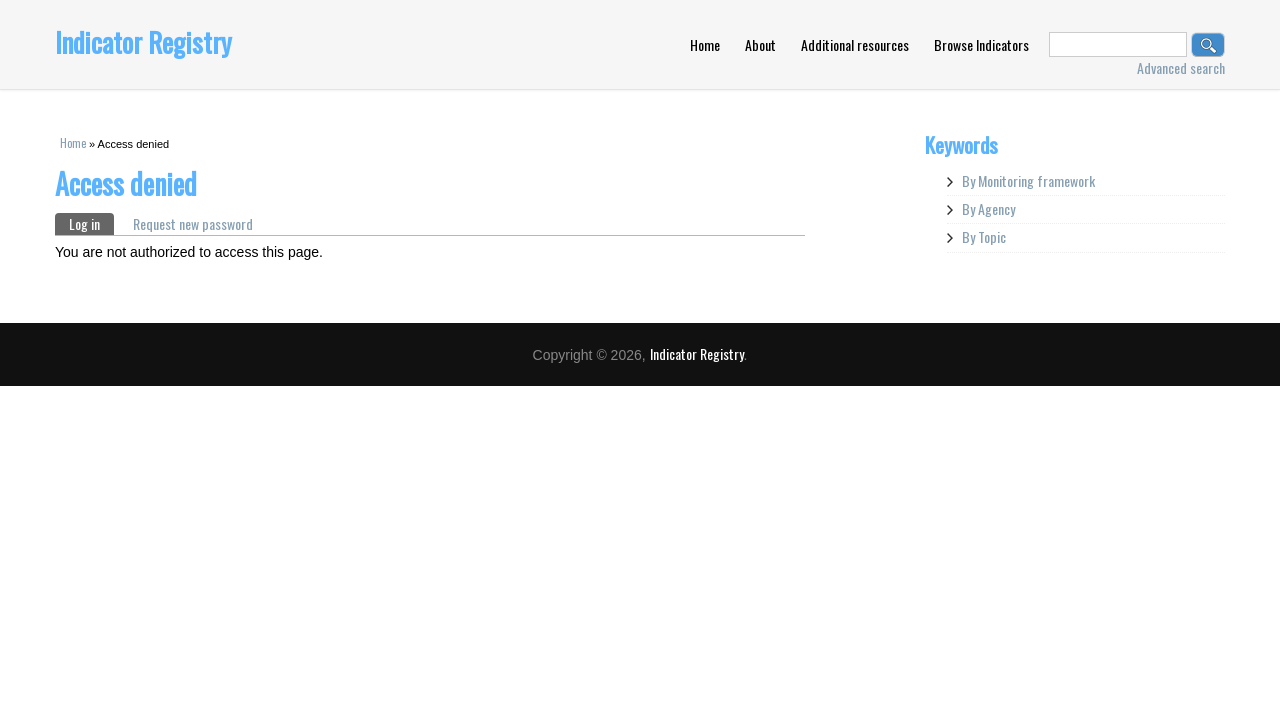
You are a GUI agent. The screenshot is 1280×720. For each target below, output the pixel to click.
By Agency (988, 208)
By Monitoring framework (1028, 180)
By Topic (984, 236)
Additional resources (855, 44)
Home (705, 44)
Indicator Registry (143, 42)
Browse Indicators (981, 44)
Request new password (193, 223)
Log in (91, 223)
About (760, 44)
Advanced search (1181, 67)
